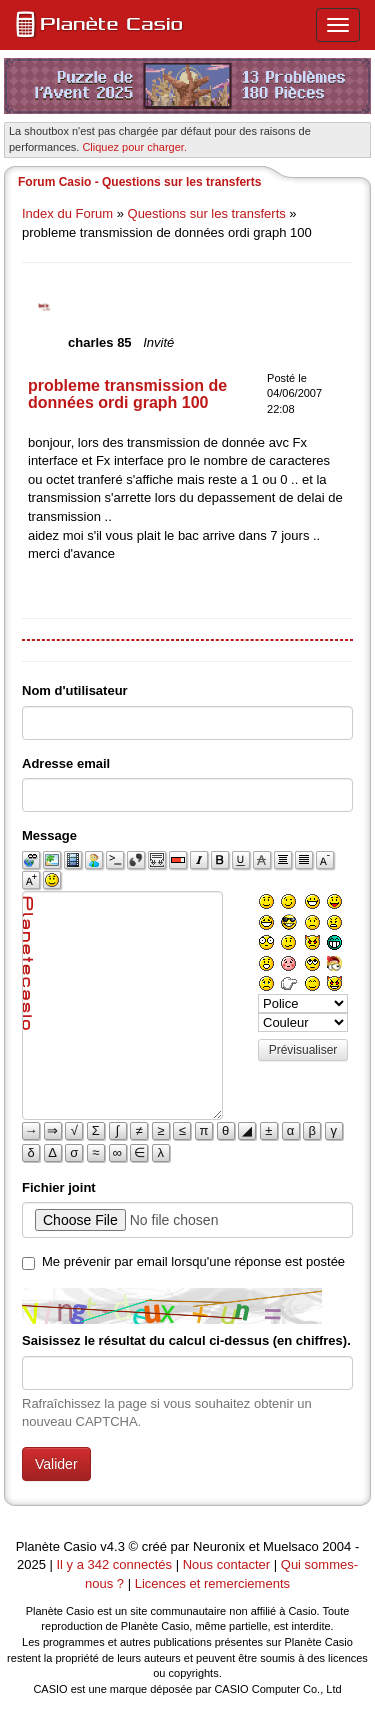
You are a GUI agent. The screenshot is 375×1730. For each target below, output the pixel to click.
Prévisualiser (303, 1050)
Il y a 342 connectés (115, 1564)
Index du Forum (67, 213)
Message (49, 835)
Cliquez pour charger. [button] (134, 147)
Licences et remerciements (212, 1583)
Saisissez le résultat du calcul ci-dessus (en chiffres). (186, 1340)
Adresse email (66, 763)
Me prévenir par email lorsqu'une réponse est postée (193, 1261)
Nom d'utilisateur (75, 690)
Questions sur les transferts (207, 213)
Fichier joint (59, 1187)
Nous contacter (226, 1564)
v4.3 (112, 1546)
